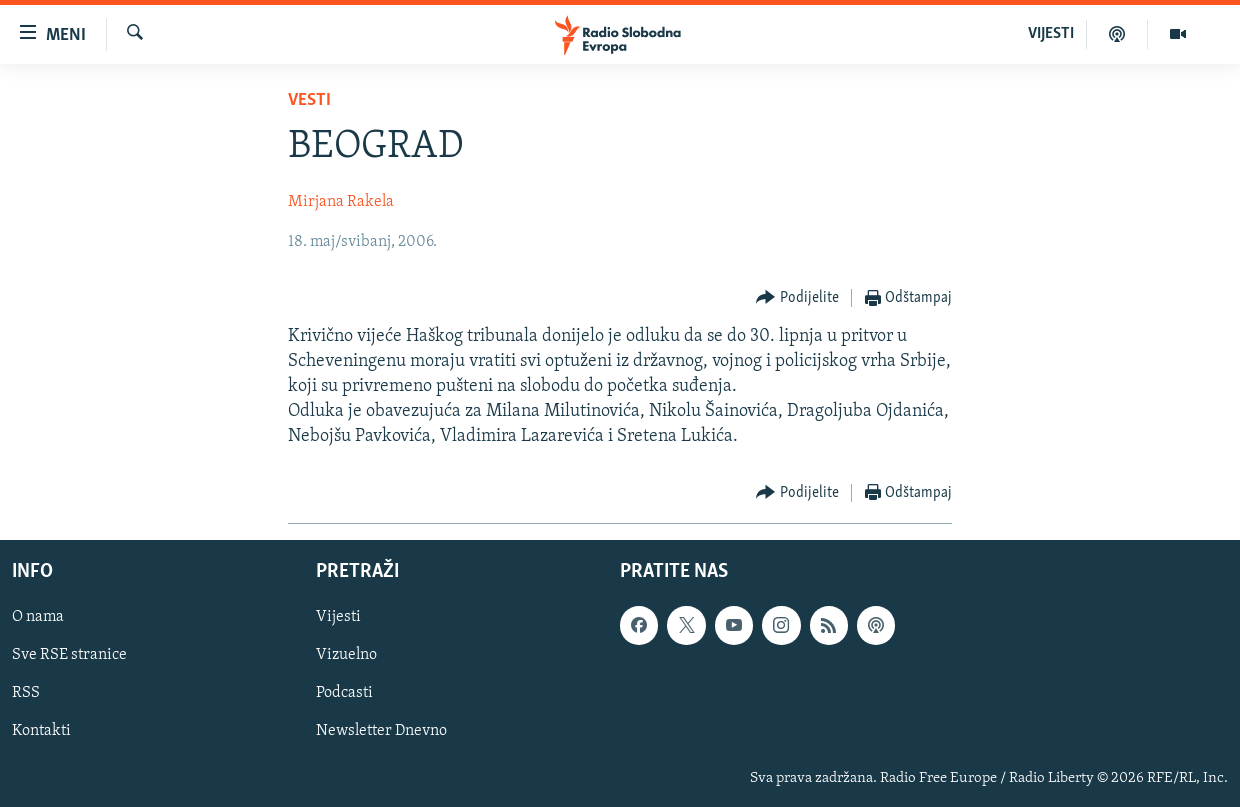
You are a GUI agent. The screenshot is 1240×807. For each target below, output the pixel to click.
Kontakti (41, 731)
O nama (38, 617)
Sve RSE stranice (69, 655)
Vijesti (338, 617)
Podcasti (344, 693)
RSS (26, 693)
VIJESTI (1051, 34)
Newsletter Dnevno (381, 731)
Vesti (309, 100)
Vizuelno (346, 655)
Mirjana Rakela (341, 202)
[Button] (797, 298)
